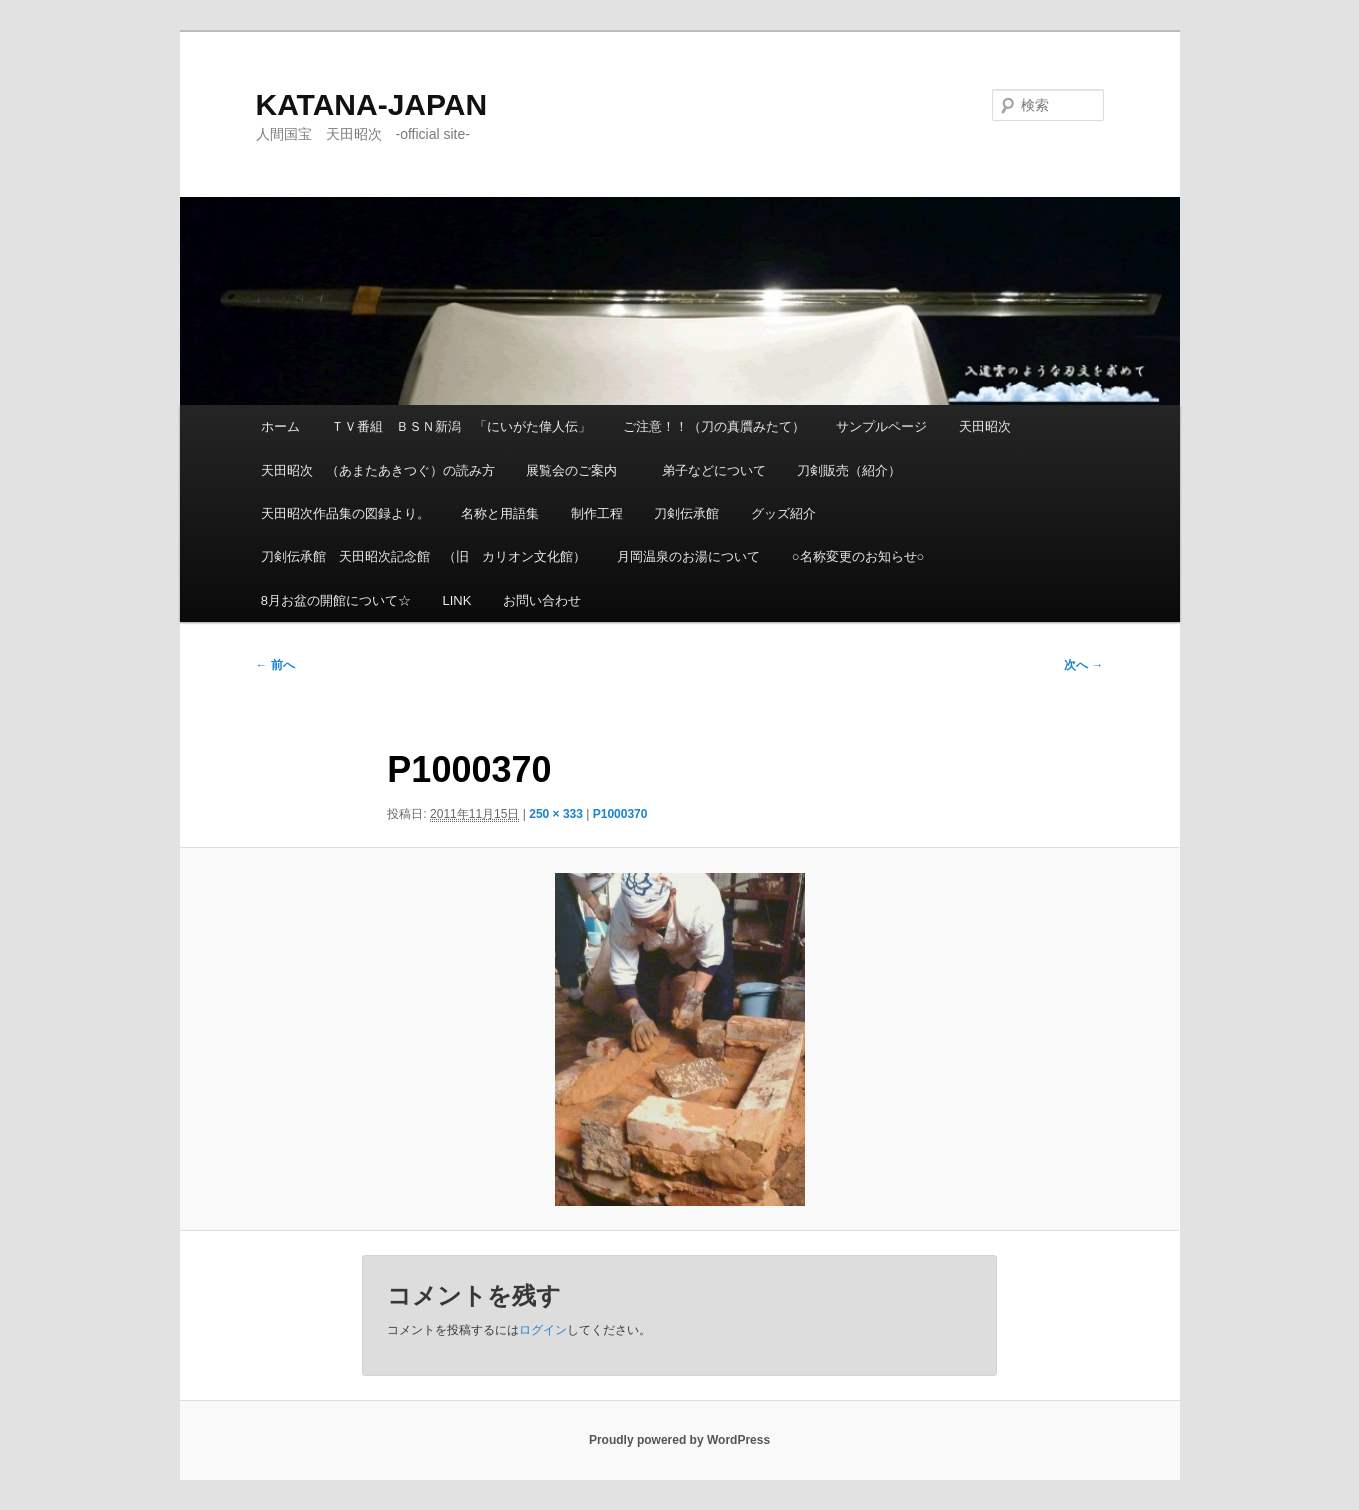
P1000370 (620, 814)
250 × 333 (556, 814)
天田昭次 (985, 426)
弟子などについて (714, 470)
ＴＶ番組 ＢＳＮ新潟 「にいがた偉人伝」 (461, 426)
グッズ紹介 (783, 513)
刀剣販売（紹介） (849, 470)
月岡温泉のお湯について (688, 556)
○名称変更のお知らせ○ (858, 556)
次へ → (1083, 665)
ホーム (280, 426)
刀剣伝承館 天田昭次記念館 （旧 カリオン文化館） (423, 556)
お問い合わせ (542, 600)
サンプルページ (881, 426)
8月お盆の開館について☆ (336, 600)
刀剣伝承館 (686, 513)
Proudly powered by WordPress (679, 1440)
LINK (456, 600)
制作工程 (597, 513)
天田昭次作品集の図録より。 (345, 513)
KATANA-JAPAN (372, 104)
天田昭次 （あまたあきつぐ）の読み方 (378, 470)
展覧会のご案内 (578, 470)
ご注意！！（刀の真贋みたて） (714, 426)
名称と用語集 (500, 513)
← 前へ (275, 665)
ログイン (543, 1330)
